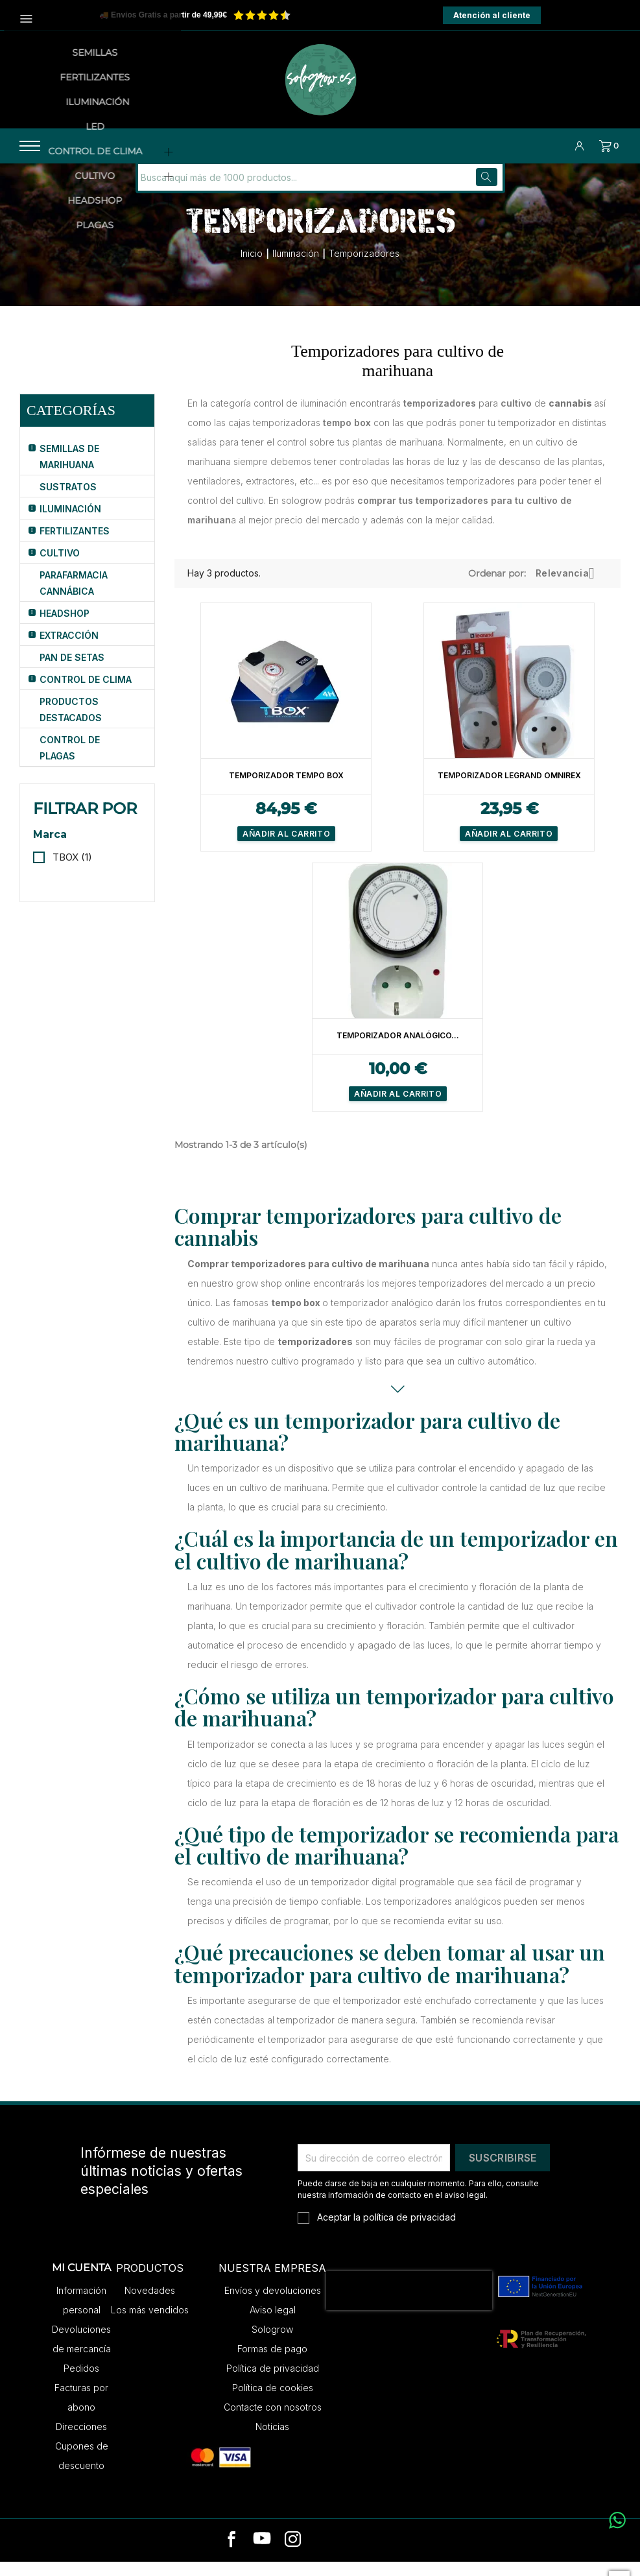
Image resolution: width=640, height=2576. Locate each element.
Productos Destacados (71, 723)
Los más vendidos (150, 2324)
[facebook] (232, 2554)
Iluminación (70, 523)
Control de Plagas (70, 762)
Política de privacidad (272, 2382)
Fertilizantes (75, 545)
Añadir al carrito (286, 848)
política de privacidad (409, 2231)
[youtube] (262, 2554)
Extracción (69, 649)
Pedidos (81, 2382)
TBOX (72, 871)
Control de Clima (86, 693)
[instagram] (293, 2554)
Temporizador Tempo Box (286, 789)
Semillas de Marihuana (69, 470)
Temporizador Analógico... (398, 1050)
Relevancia (570, 588)
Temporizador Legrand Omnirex (509, 789)
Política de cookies (272, 2401)
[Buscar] (225, 191)
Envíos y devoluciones (272, 2304)
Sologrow (272, 2343)
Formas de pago (272, 2362)
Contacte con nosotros (273, 2421)
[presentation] (409, 2304)
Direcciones (81, 2440)
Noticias (272, 2440)
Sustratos (68, 501)
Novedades (149, 2304)
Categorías (71, 424)
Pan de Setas (72, 671)
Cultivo (60, 567)
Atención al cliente (491, 15)
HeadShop (64, 627)
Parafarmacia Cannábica (74, 597)
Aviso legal (273, 2324)
